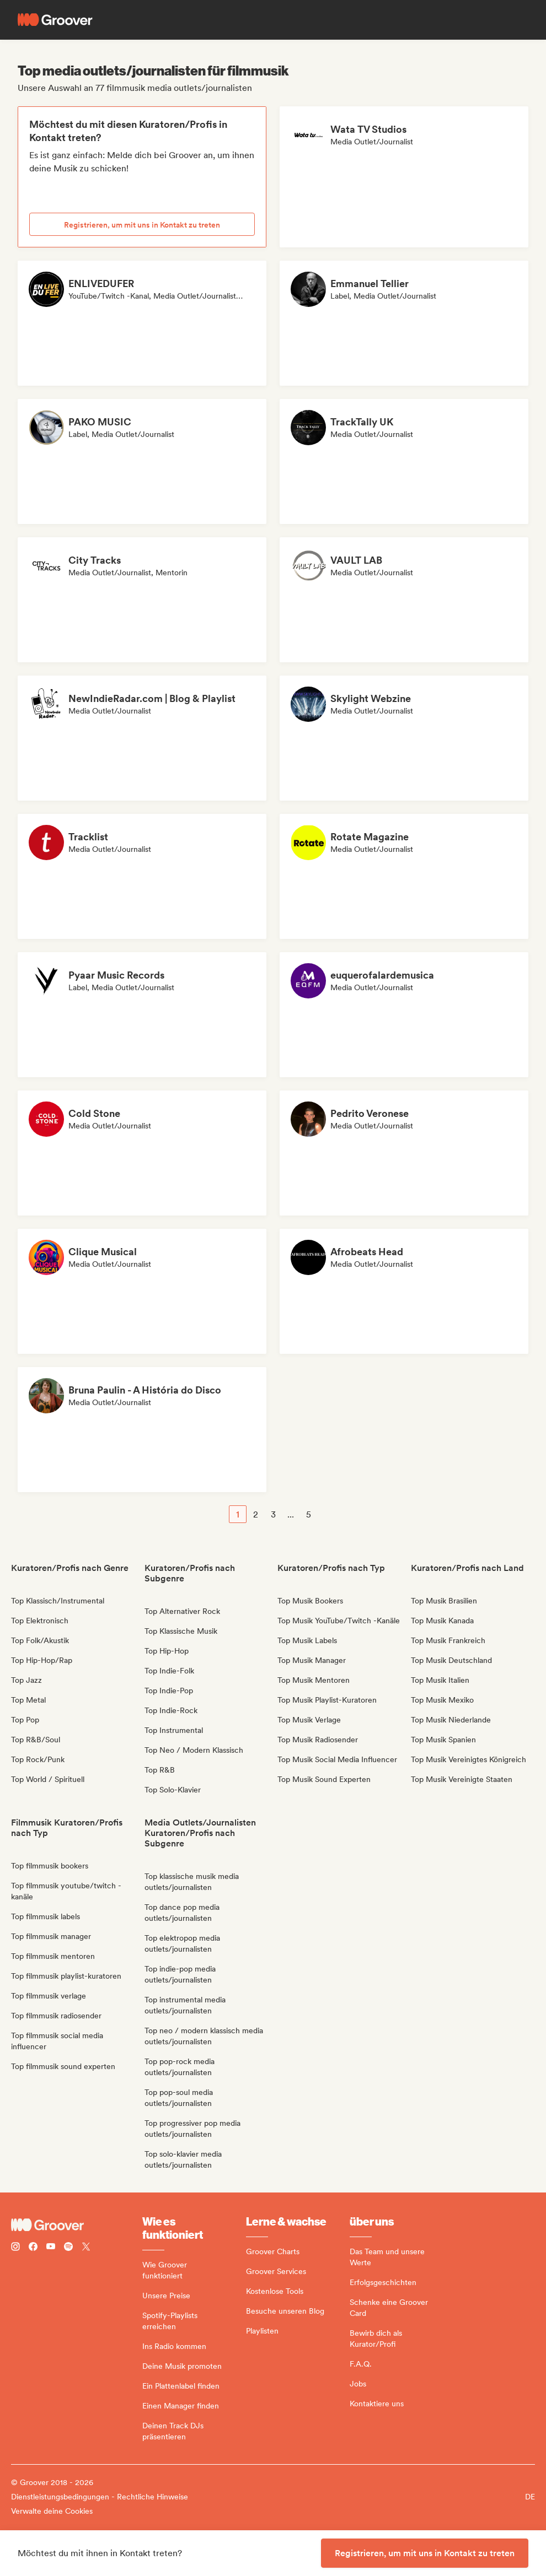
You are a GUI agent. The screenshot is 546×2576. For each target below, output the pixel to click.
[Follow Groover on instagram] (15, 2248)
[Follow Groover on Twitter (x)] (86, 2248)
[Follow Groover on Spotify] (68, 2248)
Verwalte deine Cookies (52, 2511)
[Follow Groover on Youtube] (50, 2248)
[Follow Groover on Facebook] (33, 2248)
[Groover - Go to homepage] (76, 2225)
